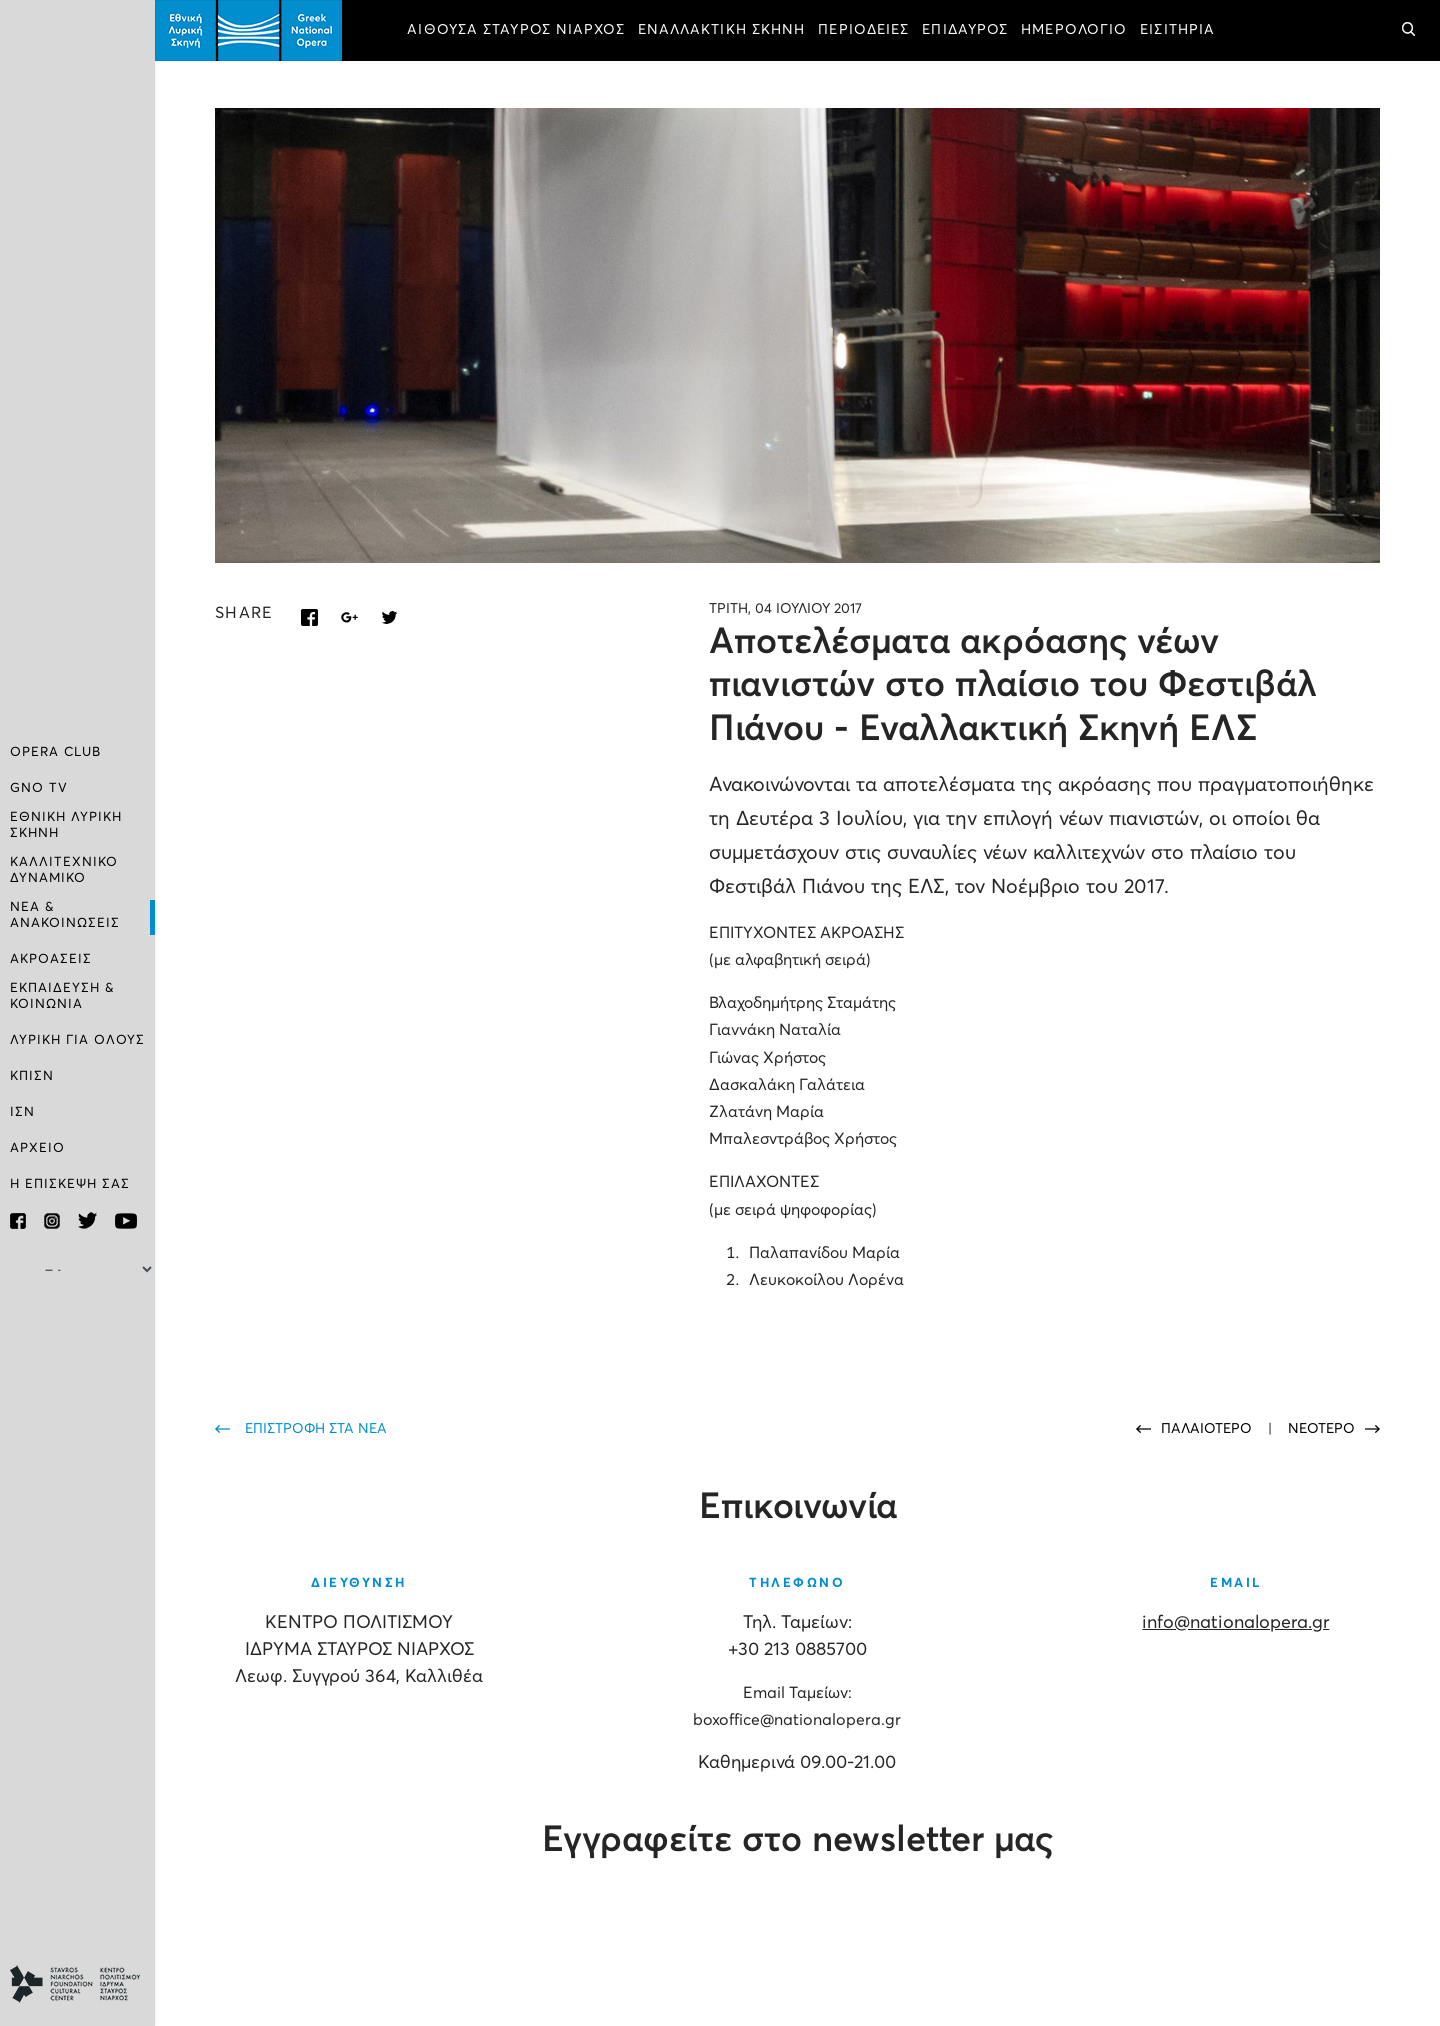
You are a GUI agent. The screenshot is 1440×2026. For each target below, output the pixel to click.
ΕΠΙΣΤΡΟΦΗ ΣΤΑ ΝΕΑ (316, 1429)
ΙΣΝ (22, 1112)
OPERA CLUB (55, 752)
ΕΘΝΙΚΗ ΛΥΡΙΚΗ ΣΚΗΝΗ (66, 825)
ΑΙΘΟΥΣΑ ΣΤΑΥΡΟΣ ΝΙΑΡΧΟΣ (515, 30)
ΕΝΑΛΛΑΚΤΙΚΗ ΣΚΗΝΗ (722, 30)
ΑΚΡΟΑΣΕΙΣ (51, 959)
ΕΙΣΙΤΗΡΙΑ (1177, 30)
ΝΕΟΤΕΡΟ (1321, 1429)
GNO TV (39, 788)
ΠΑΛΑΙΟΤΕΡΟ (1208, 1429)
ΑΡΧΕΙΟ (37, 1148)
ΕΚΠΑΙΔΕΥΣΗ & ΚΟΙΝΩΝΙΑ (62, 996)
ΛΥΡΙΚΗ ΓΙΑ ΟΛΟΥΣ (77, 1040)
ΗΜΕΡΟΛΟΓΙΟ (1074, 30)
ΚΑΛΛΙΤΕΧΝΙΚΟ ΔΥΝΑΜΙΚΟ (64, 870)
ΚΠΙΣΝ (32, 1076)
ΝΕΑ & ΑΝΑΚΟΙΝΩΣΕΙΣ (65, 915)
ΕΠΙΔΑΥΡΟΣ (965, 30)
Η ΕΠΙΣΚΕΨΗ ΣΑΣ (70, 1184)
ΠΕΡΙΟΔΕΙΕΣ (863, 30)
